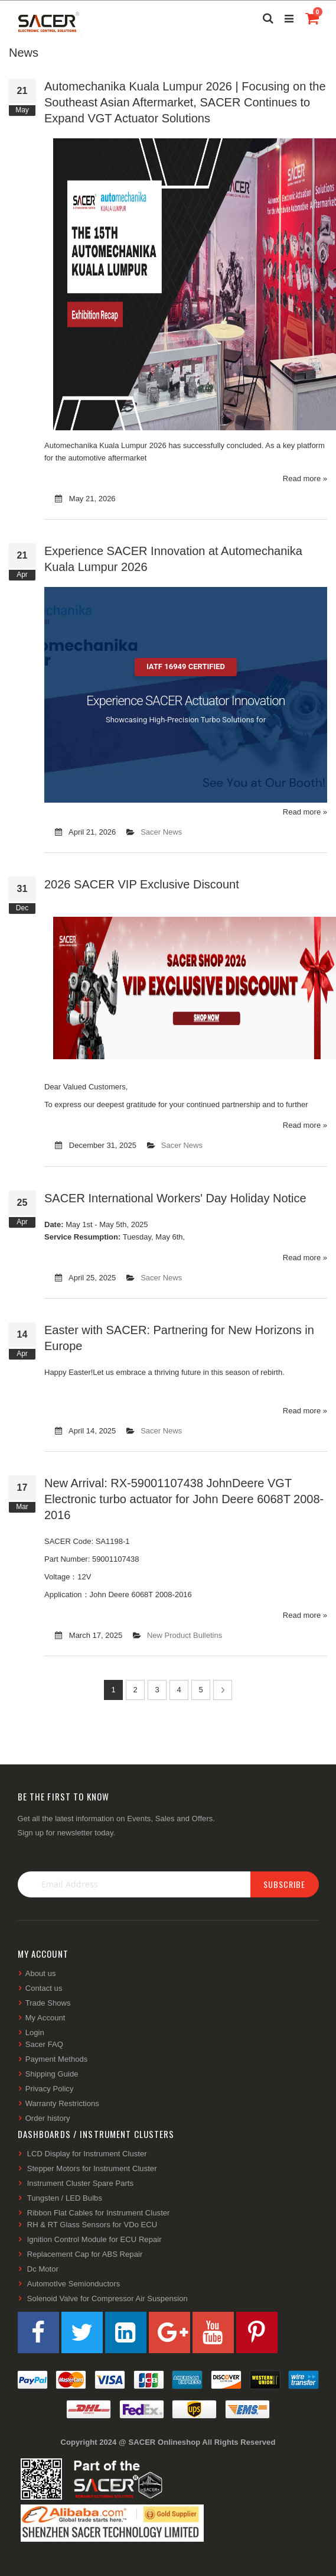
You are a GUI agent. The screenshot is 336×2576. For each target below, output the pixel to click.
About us (40, 1973)
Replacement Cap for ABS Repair (85, 2254)
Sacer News (161, 832)
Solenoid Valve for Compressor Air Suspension (107, 2298)
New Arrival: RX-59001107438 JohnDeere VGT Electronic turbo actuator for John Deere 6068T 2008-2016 (184, 1499)
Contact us (44, 1988)
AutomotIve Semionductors (73, 2283)
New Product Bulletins (184, 1635)
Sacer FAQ (44, 2044)
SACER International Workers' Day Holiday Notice (175, 1198)
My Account (45, 2017)
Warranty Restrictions (62, 2103)
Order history (47, 2118)
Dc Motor (42, 2268)
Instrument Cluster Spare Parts (80, 2183)
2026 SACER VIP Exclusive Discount (141, 884)
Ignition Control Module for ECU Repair (94, 2239)
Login (34, 2032)
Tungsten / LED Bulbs (64, 2198)
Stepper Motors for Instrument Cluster (92, 2168)
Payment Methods (56, 2059)
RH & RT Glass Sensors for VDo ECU (92, 2224)
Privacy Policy (49, 2088)
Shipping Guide (52, 2073)
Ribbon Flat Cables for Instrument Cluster (98, 2212)
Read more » (305, 478)
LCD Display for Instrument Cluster (87, 2153)
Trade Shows (48, 2002)
